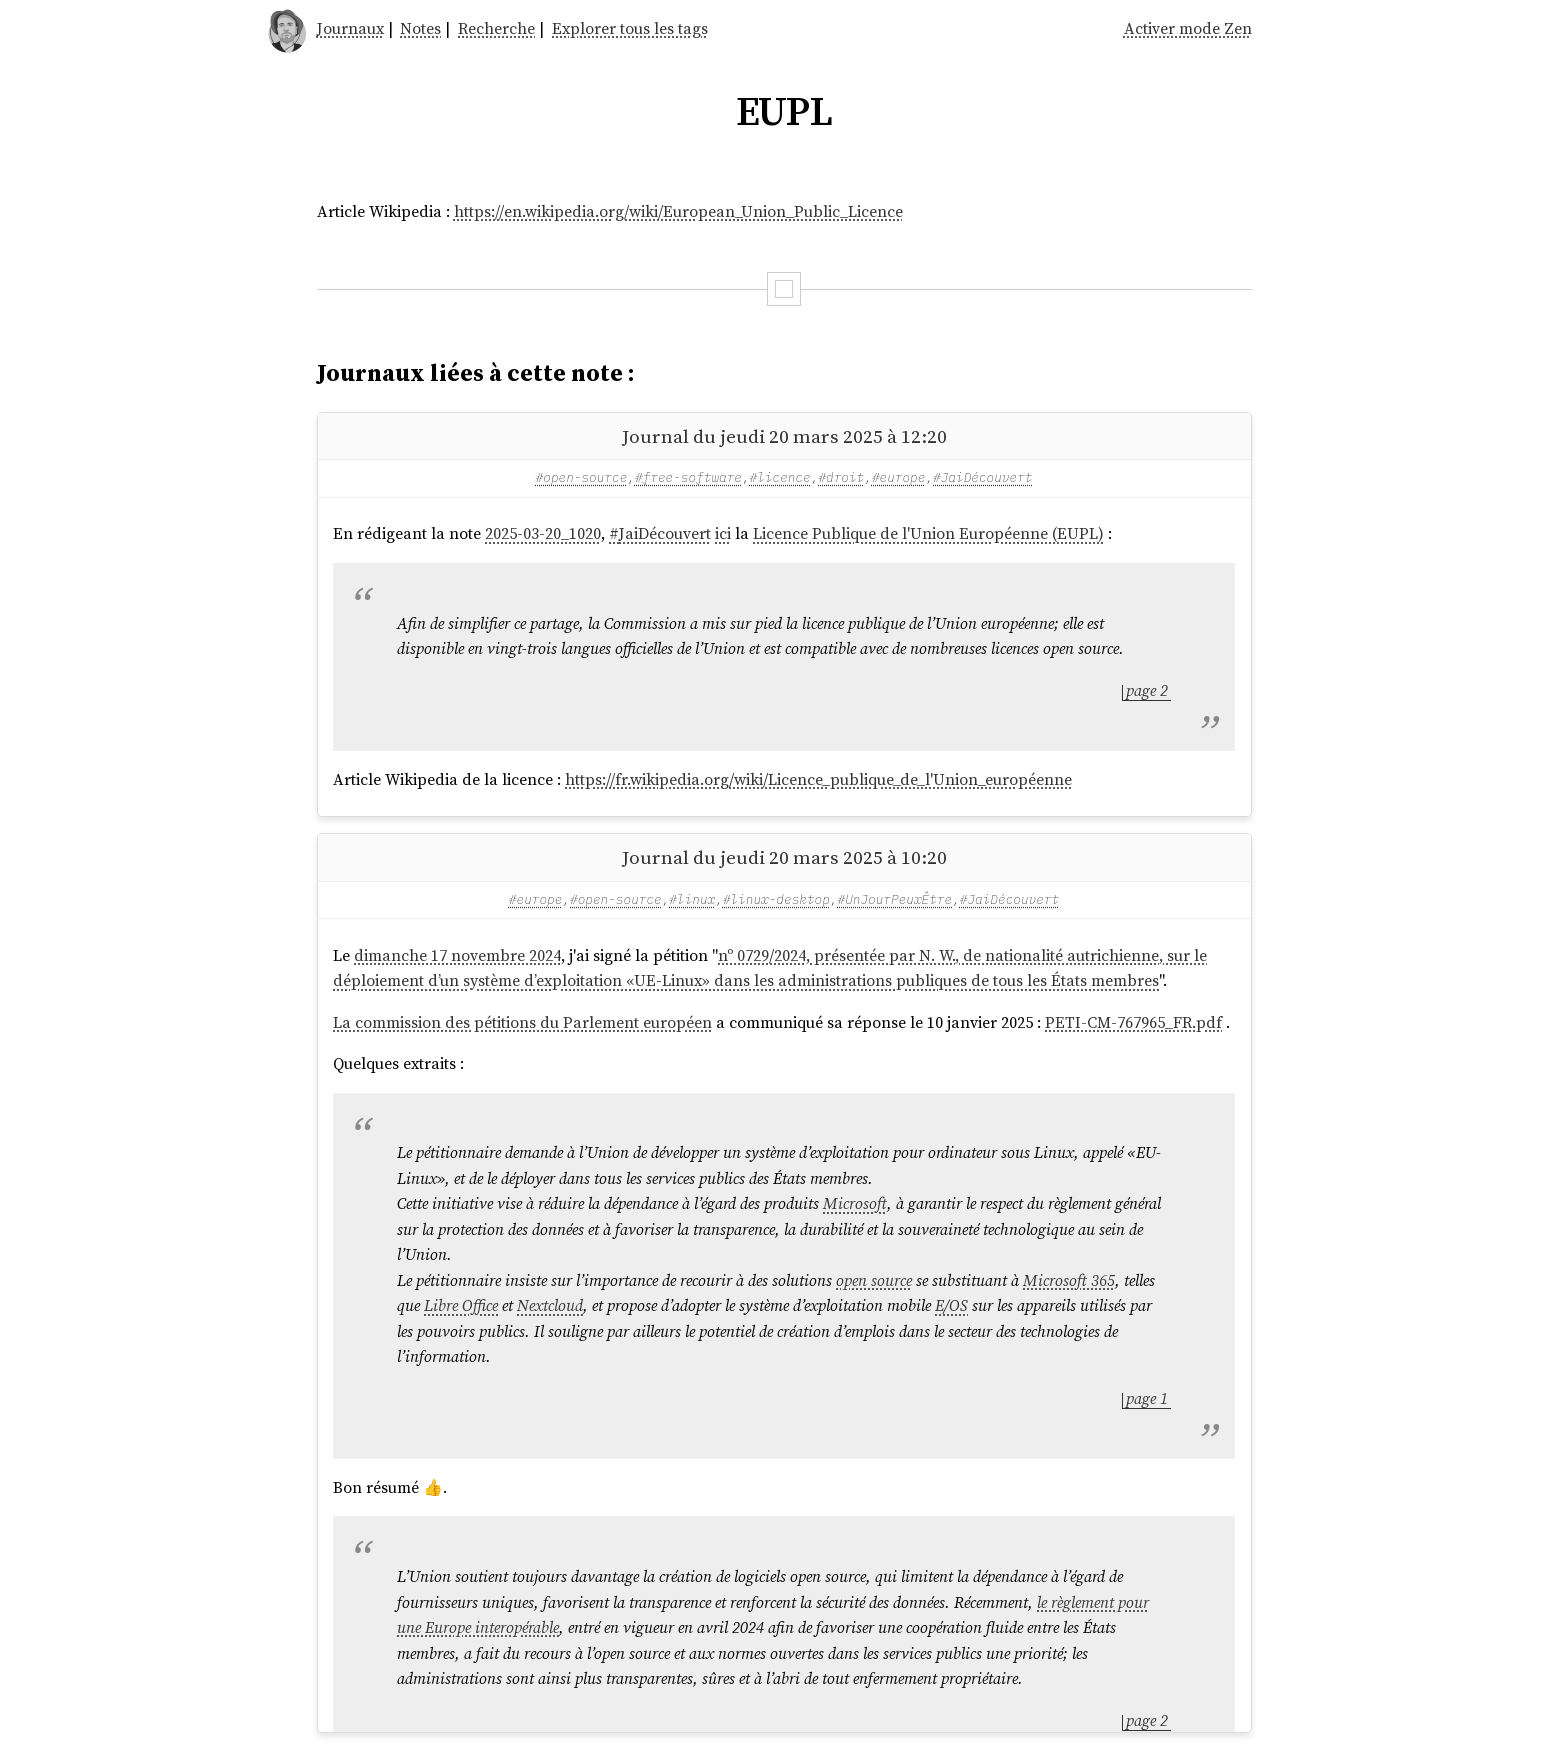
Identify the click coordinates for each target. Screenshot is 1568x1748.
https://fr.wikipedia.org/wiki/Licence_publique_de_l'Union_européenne (818, 779)
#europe (899, 477)
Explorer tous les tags (630, 28)
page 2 (1147, 690)
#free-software (688, 477)
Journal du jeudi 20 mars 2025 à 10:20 (784, 857)
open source (874, 1280)
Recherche (496, 28)
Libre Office (461, 1305)
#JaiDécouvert (982, 477)
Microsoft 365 (1069, 1280)
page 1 (1147, 1398)
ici (723, 533)
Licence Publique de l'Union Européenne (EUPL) (928, 533)
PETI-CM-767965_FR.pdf (1133, 1022)
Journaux (350, 28)
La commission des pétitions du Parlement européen (522, 1022)
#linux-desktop (776, 899)
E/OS (951, 1305)
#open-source (582, 477)
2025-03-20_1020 (543, 533)
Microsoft (855, 1203)
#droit (841, 477)
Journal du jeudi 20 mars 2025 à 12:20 (784, 436)
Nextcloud (550, 1305)
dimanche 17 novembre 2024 (457, 955)
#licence (780, 477)
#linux (692, 899)
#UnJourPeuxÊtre (895, 899)
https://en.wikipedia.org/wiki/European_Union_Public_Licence (678, 211)
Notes (420, 28)
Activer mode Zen (1188, 28)
